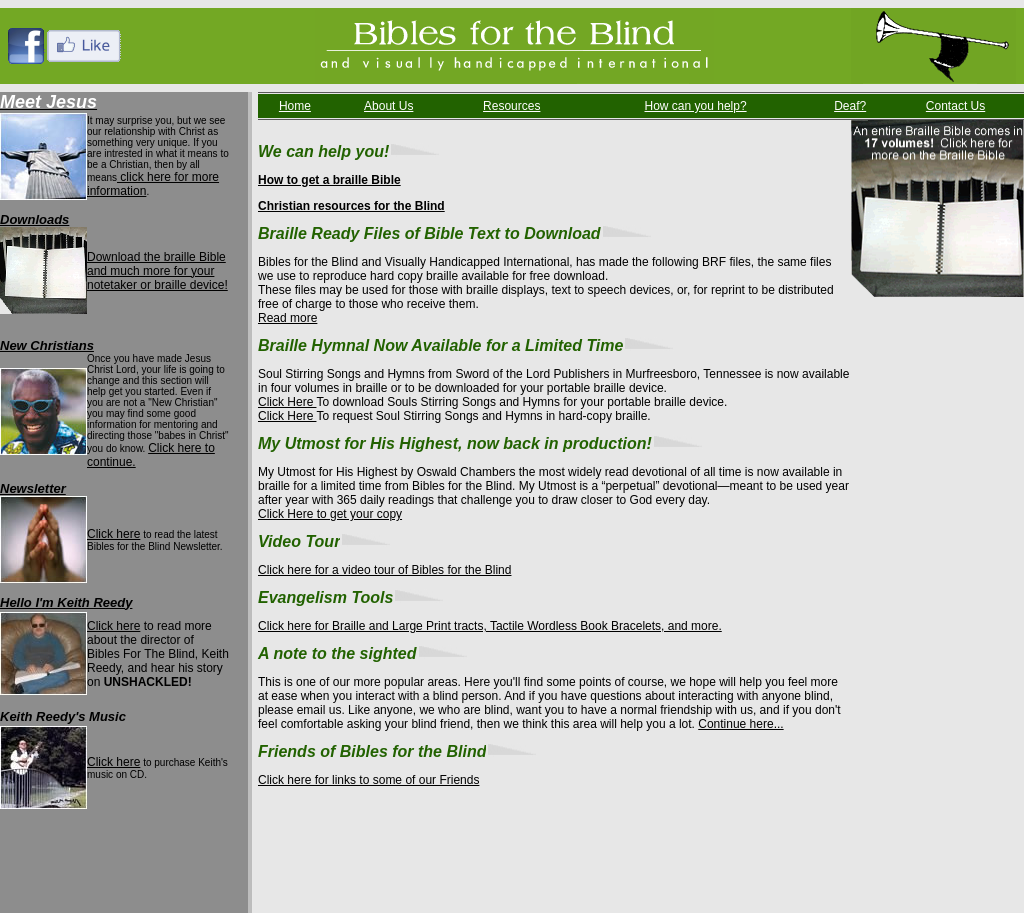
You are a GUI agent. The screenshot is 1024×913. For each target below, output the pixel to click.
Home (295, 106)
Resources (511, 106)
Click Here (287, 402)
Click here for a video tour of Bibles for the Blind (384, 570)
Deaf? (850, 106)
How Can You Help (245, 854)
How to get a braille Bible (329, 180)
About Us (388, 106)
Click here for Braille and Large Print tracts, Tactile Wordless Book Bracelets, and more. (490, 626)
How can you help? (696, 106)
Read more (287, 318)
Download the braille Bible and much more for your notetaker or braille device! (157, 271)
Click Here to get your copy (330, 514)
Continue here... (740, 724)
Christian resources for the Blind (351, 206)
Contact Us (955, 106)
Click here (113, 534)
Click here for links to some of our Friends (368, 780)
